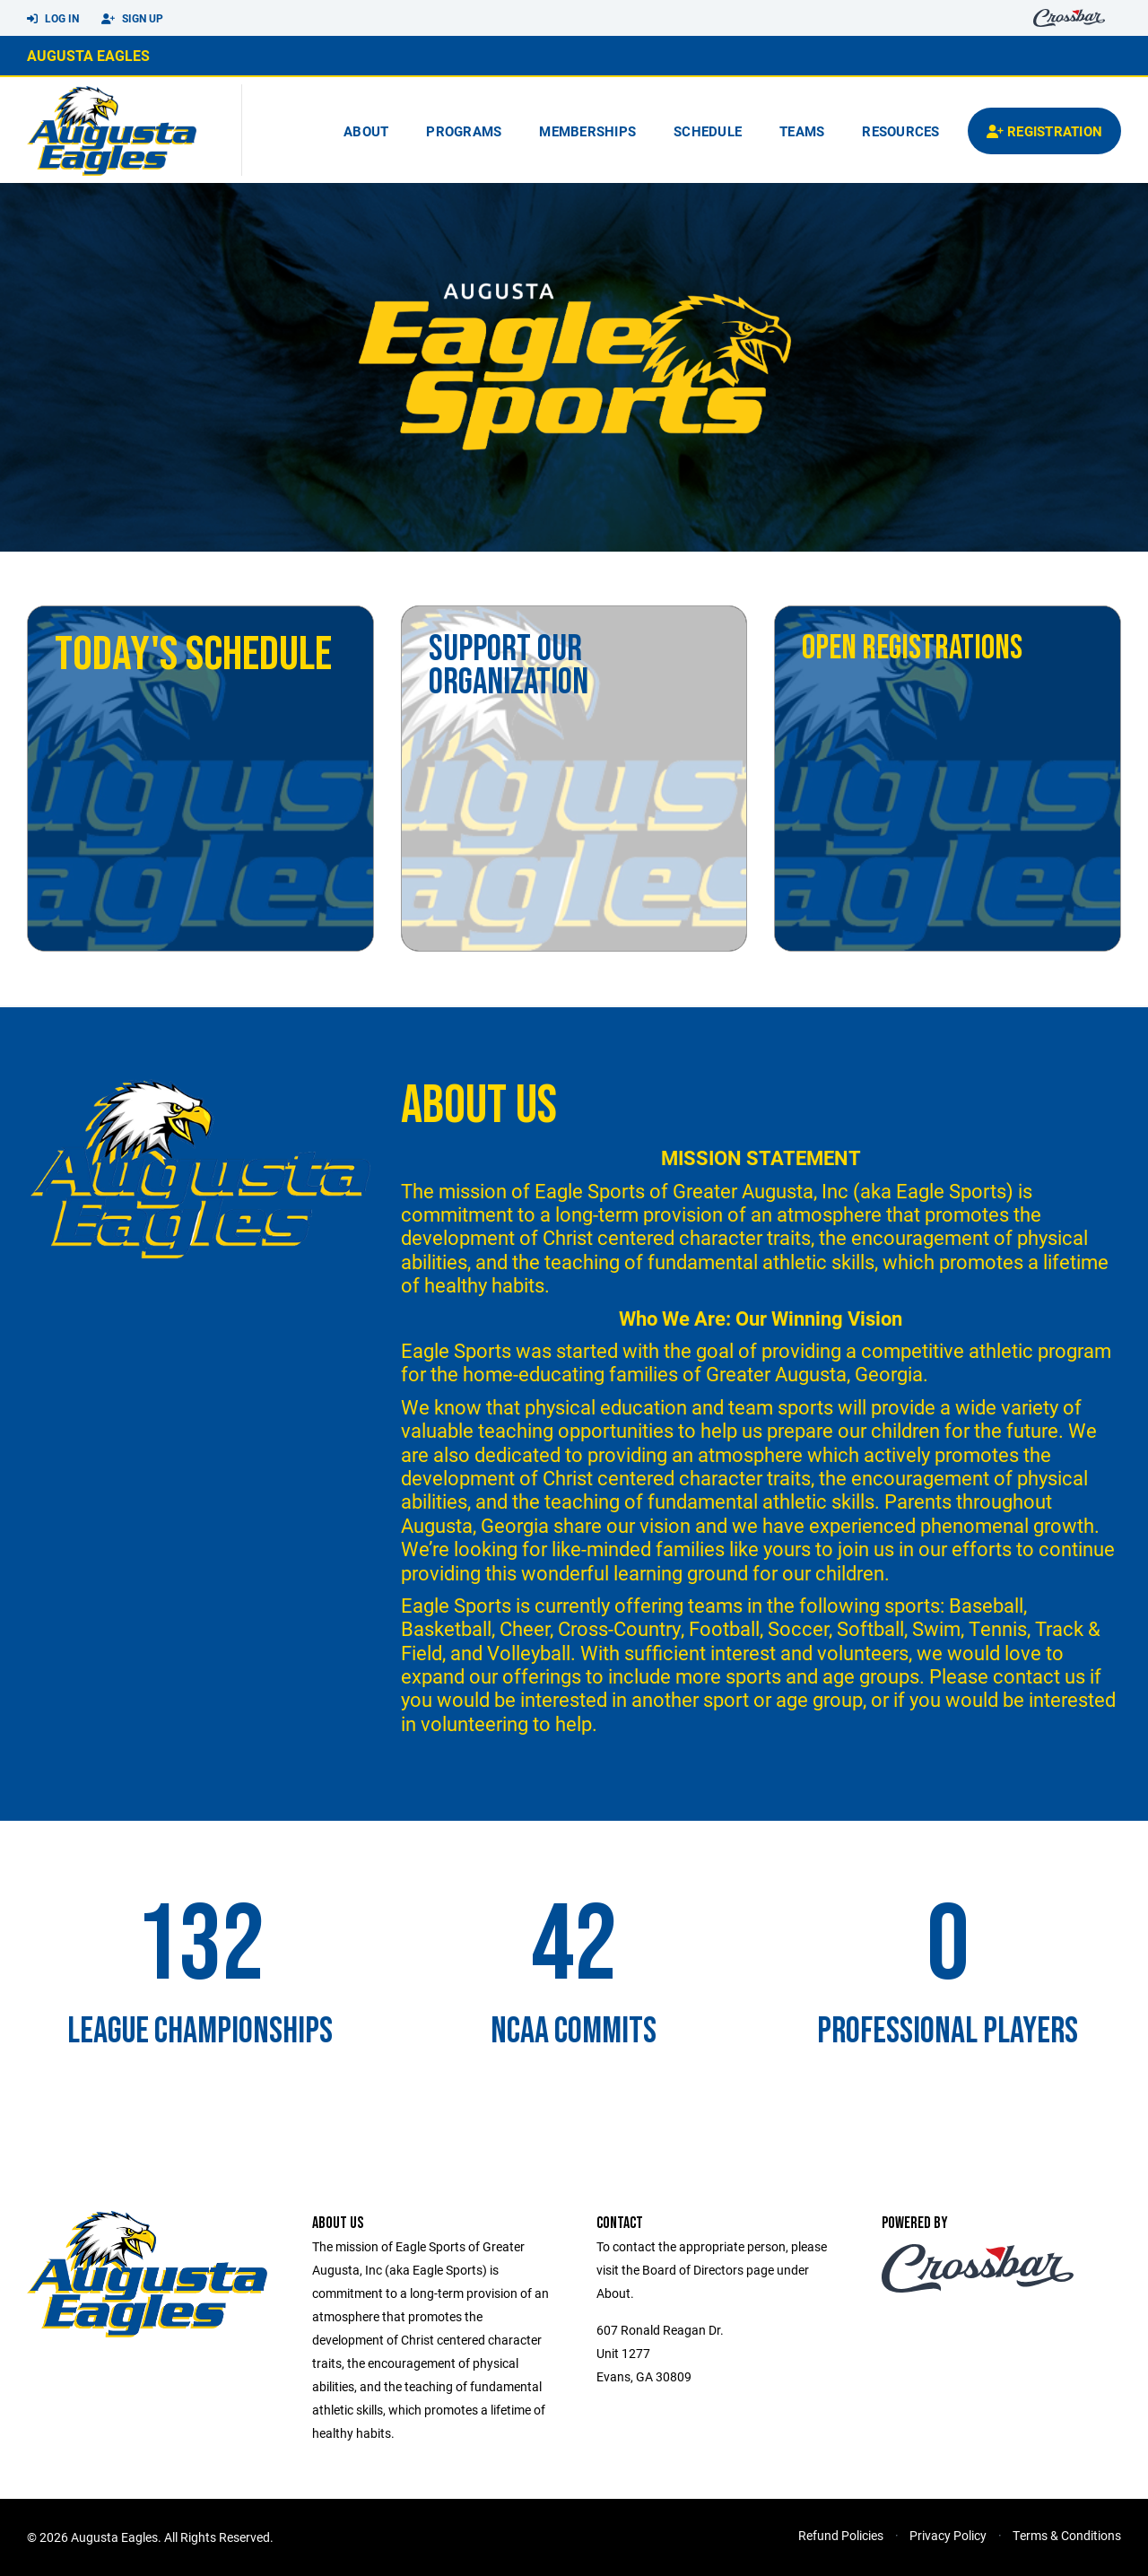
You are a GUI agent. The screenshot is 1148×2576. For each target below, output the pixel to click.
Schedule (708, 131)
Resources (900, 131)
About (366, 131)
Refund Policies (840, 2535)
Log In (53, 19)
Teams (801, 131)
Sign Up (132, 19)
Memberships (587, 131)
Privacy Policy (948, 2535)
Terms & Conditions (1067, 2535)
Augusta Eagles (88, 55)
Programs (463, 131)
